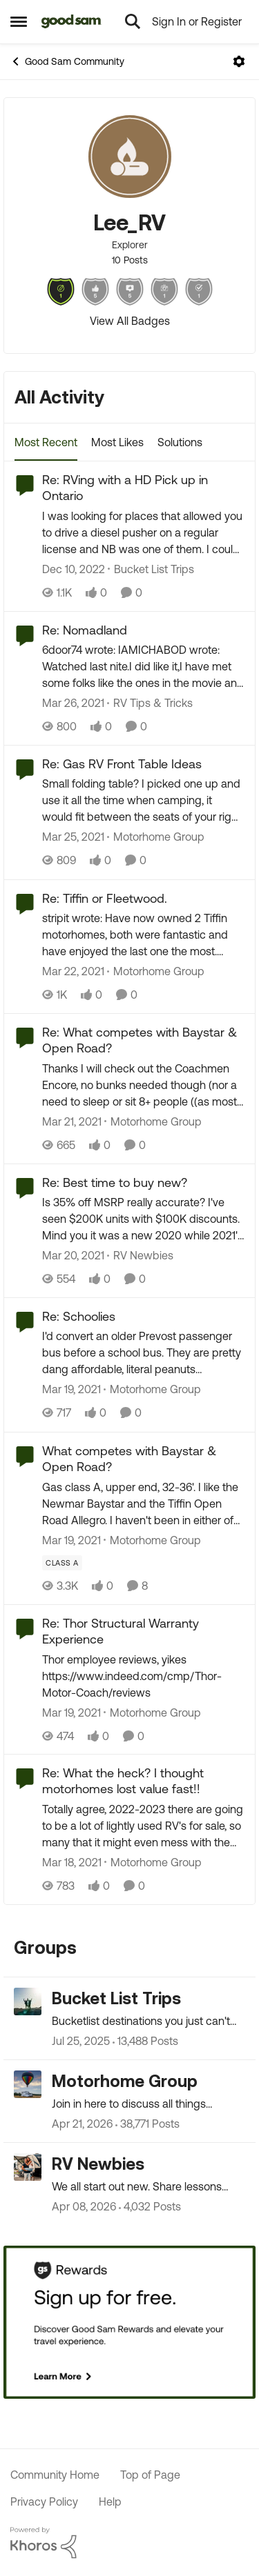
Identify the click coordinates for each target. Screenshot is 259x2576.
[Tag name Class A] (62, 1562)
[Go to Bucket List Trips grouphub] (27, 2001)
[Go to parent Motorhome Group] (155, 837)
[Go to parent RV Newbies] (140, 1255)
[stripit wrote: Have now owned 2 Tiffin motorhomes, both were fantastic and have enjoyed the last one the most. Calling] (143, 934)
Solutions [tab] (179, 442)
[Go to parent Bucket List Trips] (151, 569)
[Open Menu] (239, 61)
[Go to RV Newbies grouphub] (27, 2167)
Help (110, 2501)
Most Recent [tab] (46, 442)
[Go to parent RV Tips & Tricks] (150, 703)
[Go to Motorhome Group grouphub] (27, 2084)
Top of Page (150, 2474)
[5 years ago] (73, 703)
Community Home (54, 2474)
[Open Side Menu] (18, 21)
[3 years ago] (73, 569)
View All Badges (130, 320)
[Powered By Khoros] (129, 2543)
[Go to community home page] (71, 21)
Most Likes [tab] (117, 442)
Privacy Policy (44, 2501)
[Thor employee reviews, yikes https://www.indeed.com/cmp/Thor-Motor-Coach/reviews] (143, 1675)
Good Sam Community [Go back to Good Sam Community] (67, 61)
